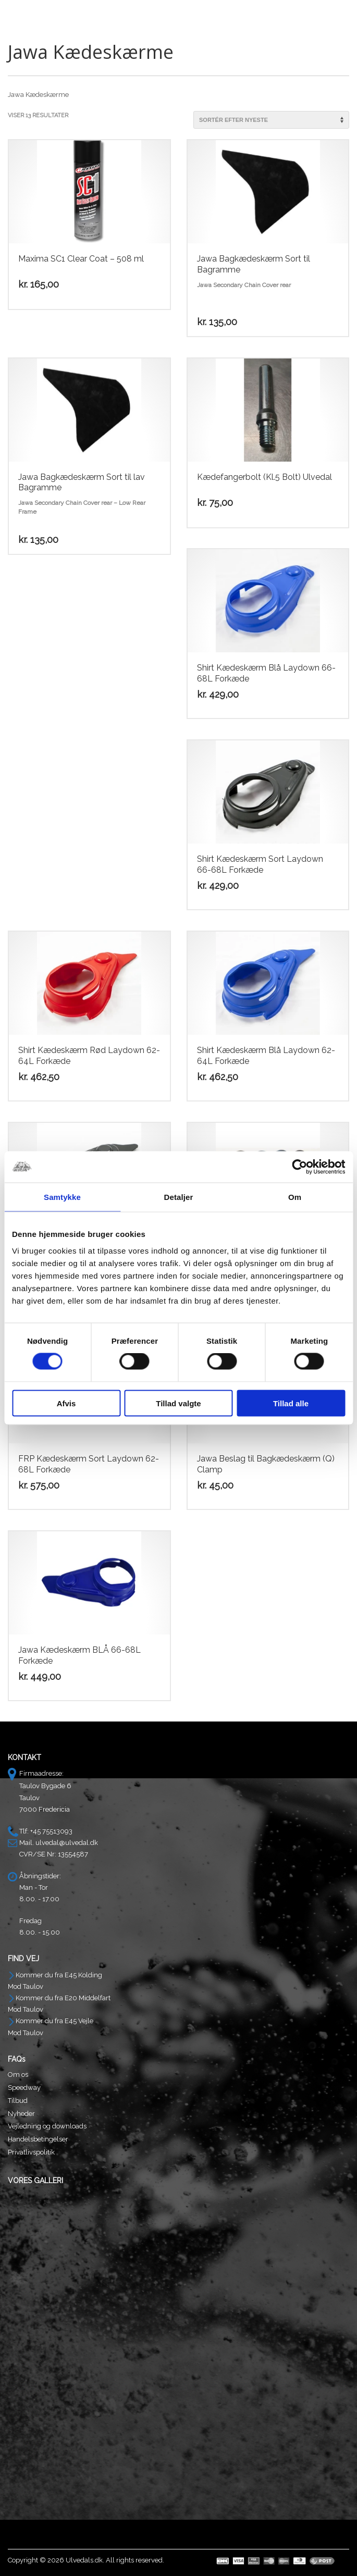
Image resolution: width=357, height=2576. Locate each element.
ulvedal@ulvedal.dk (66, 1843)
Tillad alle (291, 1402)
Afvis (66, 1402)
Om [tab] (294, 1197)
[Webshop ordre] (271, 120)
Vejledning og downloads (47, 2126)
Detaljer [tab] (178, 1197)
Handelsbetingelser (38, 2139)
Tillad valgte (178, 1402)
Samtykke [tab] (62, 1197)
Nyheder (21, 2113)
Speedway (24, 2087)
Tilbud (18, 2100)
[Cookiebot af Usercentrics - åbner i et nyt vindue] (299, 1167)
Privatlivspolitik (31, 2152)
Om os (18, 2074)
